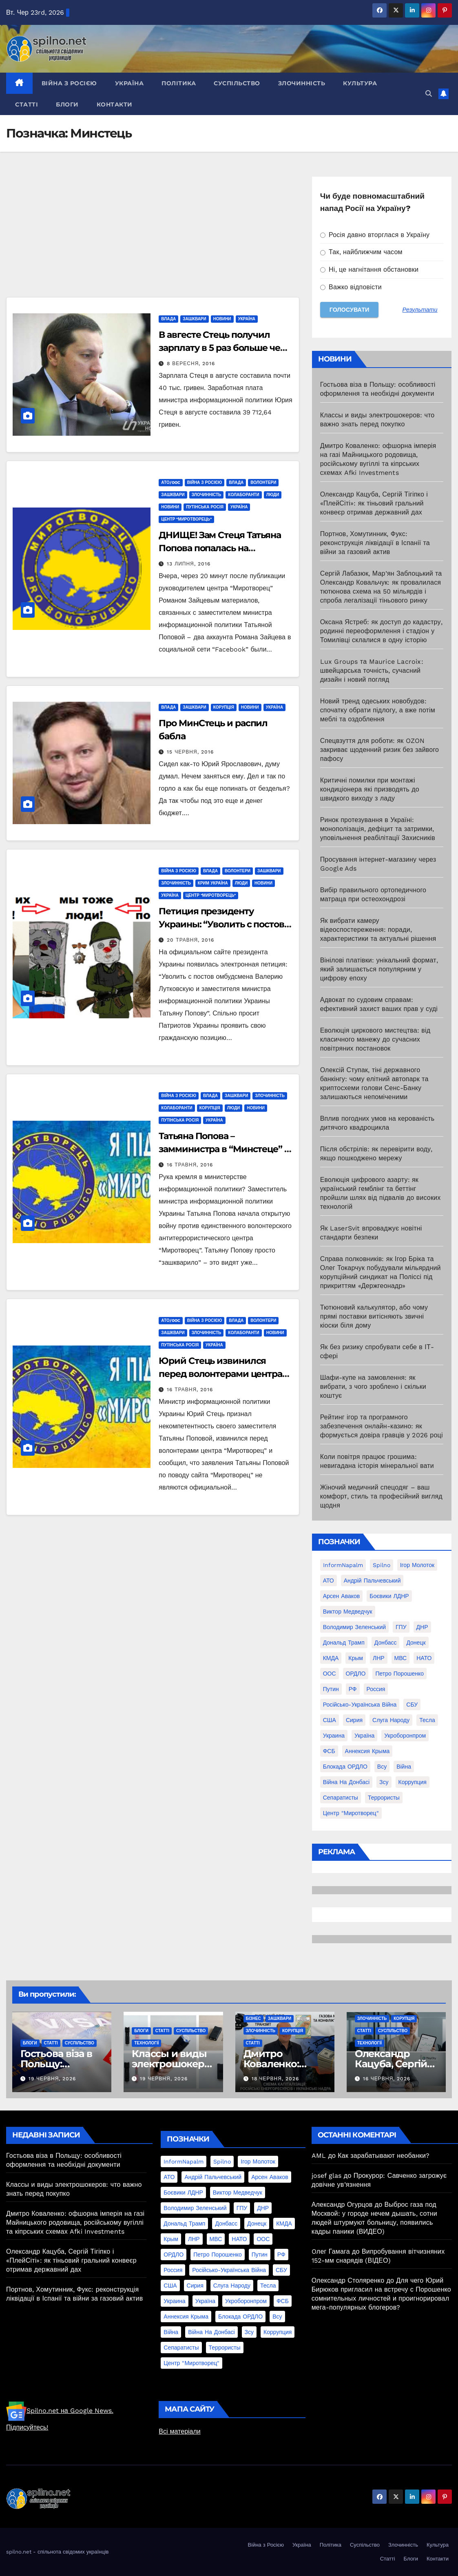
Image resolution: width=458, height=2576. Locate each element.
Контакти (115, 104)
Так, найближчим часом (361, 252)
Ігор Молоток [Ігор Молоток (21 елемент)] (417, 1565)
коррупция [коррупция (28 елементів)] (412, 1782)
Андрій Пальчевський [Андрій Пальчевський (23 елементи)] (372, 1580)
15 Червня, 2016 (190, 752)
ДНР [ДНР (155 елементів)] (422, 1627)
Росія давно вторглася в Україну (375, 235)
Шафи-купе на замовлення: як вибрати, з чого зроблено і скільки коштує (373, 1386)
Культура (360, 83)
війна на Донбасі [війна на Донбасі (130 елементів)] (346, 1782)
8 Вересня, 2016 (191, 363)
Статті (26, 104)
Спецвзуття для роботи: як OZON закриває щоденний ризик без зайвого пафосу (379, 750)
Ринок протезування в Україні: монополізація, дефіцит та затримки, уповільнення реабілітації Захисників (377, 829)
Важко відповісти (351, 287)
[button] (428, 94)
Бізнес (253, 2018)
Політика (179, 83)
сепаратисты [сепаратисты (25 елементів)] (340, 1797)
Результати (420, 310)
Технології (146, 2043)
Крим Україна (213, 883)
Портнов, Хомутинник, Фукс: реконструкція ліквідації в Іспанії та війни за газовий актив (375, 543)
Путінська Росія (204, 507)
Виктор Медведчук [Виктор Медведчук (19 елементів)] (347, 1611)
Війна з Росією (69, 83)
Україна (129, 83)
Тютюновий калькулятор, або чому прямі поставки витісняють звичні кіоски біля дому (374, 1316)
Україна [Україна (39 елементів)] (364, 1735)
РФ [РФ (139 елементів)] (353, 1689)
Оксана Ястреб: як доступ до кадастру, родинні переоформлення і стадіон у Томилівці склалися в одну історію (381, 631)
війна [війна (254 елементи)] (403, 1766)
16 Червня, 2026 (386, 2079)
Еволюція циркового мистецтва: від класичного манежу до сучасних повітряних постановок (375, 1039)
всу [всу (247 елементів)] (382, 1766)
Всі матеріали (179, 2431)
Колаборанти (243, 494)
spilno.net (18, 2552)
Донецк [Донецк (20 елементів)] (415, 1642)
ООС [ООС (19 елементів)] (329, 1673)
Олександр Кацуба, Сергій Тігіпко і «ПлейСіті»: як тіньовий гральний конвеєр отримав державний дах (374, 503)
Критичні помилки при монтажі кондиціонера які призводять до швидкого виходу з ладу (369, 789)
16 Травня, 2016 (190, 1165)
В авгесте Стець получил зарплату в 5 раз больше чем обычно (223, 347)
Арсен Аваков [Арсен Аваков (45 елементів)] (341, 1596)
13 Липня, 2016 (188, 564)
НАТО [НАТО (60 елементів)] (423, 1658)
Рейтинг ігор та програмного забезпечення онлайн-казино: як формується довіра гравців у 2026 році (381, 1426)
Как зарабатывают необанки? (383, 2155)
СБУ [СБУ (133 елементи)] (412, 1704)
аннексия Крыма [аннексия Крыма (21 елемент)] (367, 1751)
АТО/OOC (170, 482)
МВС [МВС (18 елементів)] (400, 1658)
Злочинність (301, 83)
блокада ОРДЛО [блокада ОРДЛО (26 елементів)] (345, 1766)
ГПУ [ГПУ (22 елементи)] (401, 1627)
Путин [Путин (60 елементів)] (331, 1689)
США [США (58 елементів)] (329, 1720)
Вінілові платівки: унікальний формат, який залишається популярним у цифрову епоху (379, 969)
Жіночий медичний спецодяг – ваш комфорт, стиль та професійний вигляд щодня (381, 1496)
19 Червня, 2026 (52, 2079)
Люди (272, 494)
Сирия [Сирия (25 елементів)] (354, 1720)
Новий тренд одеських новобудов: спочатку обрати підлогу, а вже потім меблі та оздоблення (377, 710)
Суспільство (237, 83)
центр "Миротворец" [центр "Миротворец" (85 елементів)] (351, 1813)
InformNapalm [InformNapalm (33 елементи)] (343, 1565)
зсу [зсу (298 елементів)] (383, 1782)
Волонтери (263, 482)
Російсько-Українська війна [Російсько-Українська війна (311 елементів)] (360, 1704)
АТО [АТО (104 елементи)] (328, 1580)
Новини (222, 319)
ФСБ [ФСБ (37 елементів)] (329, 1751)
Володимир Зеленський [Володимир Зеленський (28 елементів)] (354, 1627)
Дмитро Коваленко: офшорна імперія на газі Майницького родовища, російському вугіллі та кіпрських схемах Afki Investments (75, 2222)
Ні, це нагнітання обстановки (369, 269)
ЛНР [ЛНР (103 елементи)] (379, 1658)
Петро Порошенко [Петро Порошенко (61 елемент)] (399, 1673)
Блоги (67, 104)
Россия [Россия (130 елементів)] (376, 1689)
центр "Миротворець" (186, 519)
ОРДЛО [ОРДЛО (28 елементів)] (356, 1673)
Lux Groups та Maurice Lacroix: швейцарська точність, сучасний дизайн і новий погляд (371, 670)
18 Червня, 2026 (275, 2079)
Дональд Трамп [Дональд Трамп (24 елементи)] (344, 1642)
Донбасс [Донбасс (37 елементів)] (385, 1642)
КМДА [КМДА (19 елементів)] (331, 1658)
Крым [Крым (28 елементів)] (355, 1658)
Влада (168, 319)
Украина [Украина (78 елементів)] (334, 1735)
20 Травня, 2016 (190, 940)
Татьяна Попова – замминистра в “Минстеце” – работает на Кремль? (223, 1149)
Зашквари (194, 319)
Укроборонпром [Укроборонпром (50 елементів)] (405, 1735)
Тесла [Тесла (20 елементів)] (427, 1720)
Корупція (223, 707)
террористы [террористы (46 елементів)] (384, 1797)
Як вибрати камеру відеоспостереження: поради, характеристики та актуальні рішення (378, 929)
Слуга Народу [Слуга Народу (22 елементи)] (390, 1720)
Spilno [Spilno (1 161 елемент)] (381, 1565)
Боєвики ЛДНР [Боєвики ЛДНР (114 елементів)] (389, 1596)
